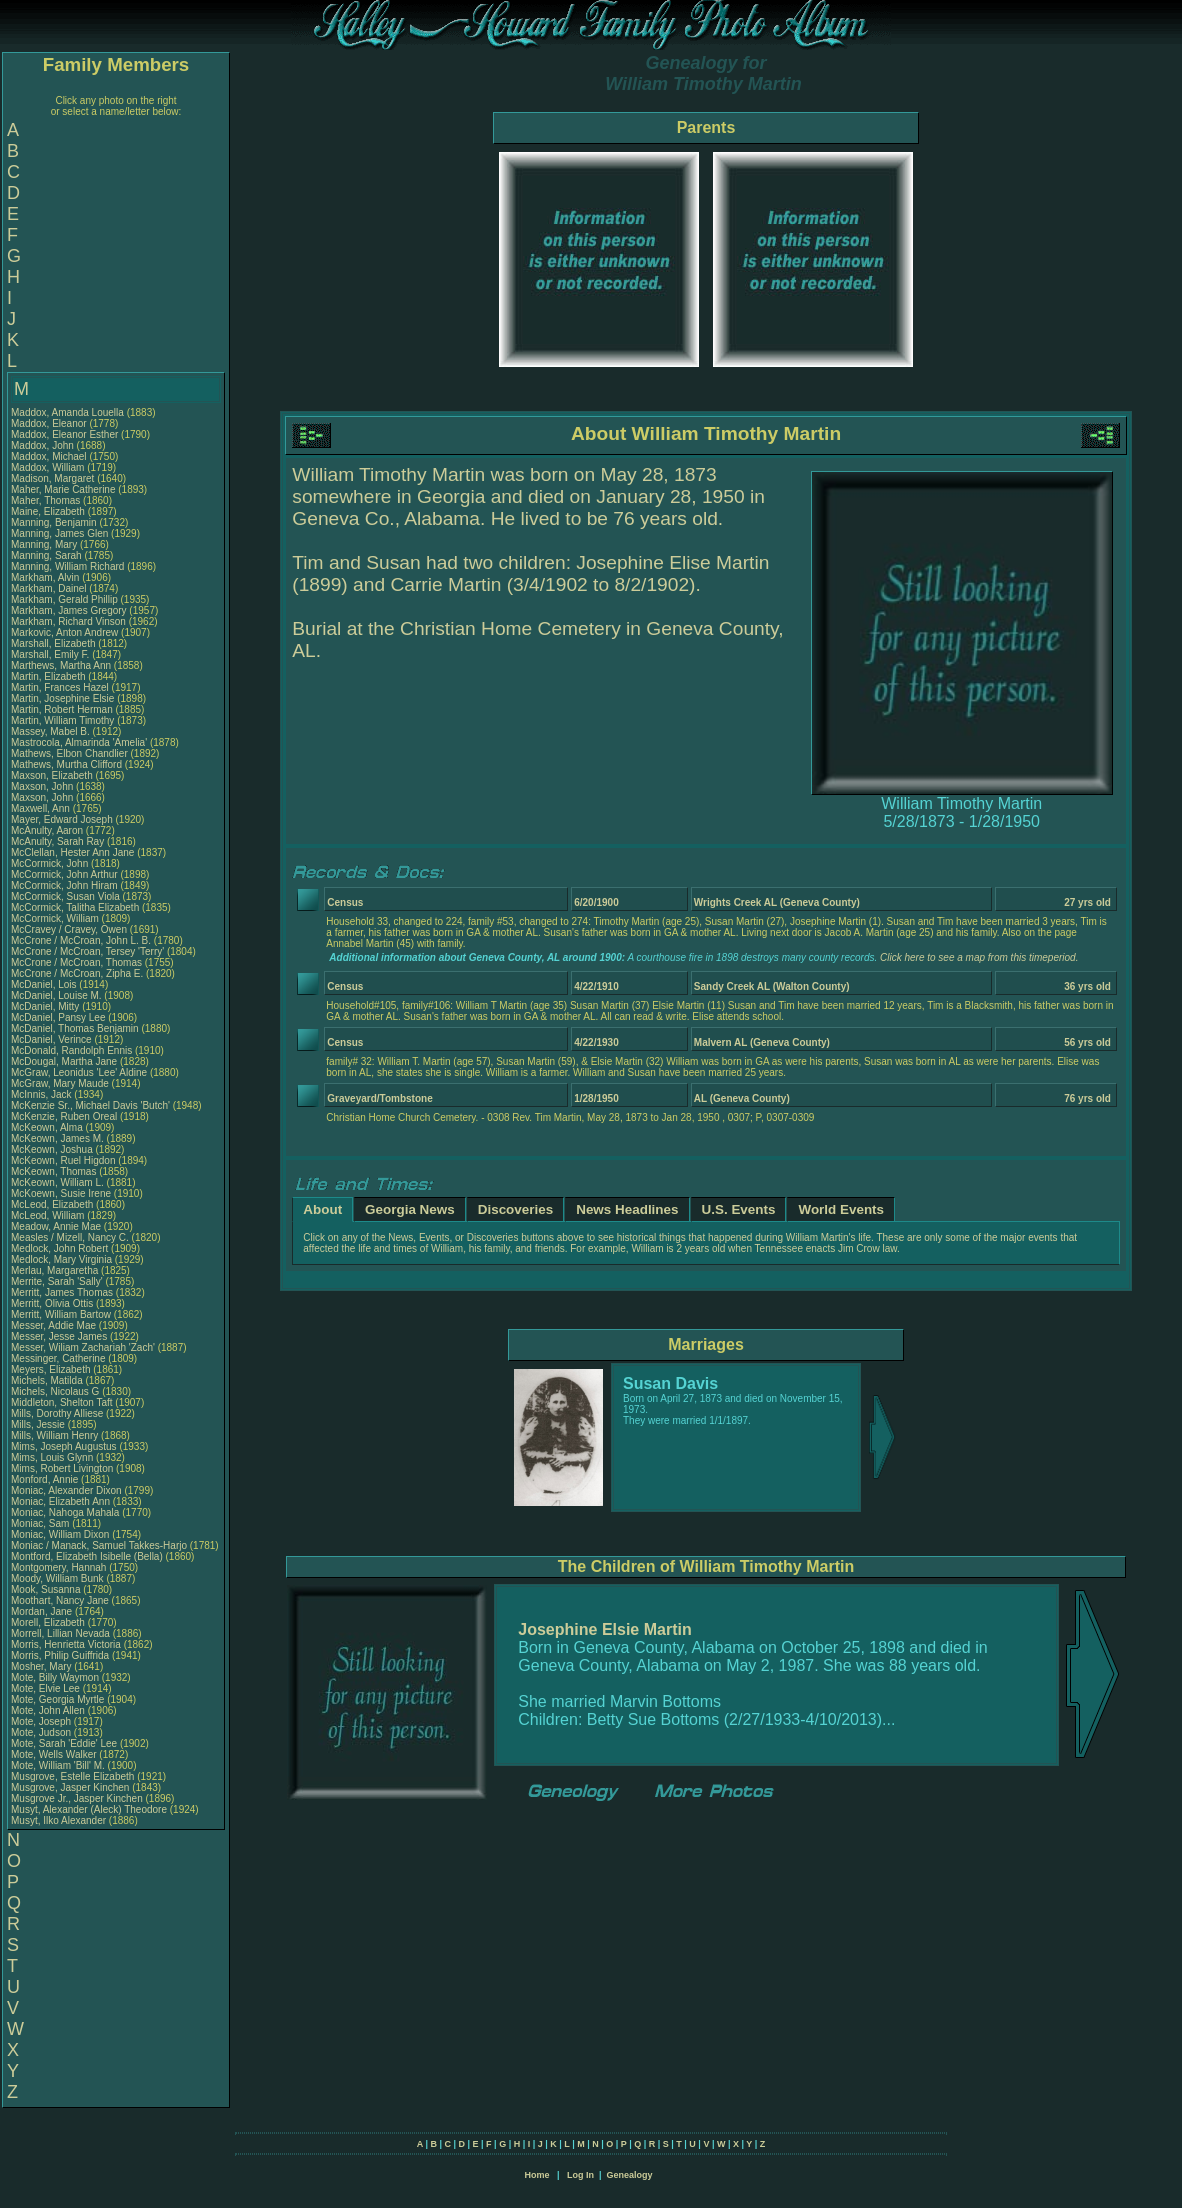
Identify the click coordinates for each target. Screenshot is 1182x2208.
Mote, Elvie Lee (45, 1688)
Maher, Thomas (47, 500)
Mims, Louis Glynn (52, 1457)
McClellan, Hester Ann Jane (72, 852)
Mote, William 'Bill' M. (58, 1765)
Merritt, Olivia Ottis (52, 1303)
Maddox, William (49, 467)
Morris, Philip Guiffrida (60, 1655)
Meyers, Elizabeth (52, 1369)
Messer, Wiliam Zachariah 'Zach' (83, 1347)
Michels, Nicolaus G (55, 1391)
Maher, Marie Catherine (63, 489)
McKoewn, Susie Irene (61, 1193)
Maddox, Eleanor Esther (64, 434)
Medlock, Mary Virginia (61, 1259)
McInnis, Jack (42, 1094)
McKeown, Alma (48, 1127)
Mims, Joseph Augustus (64, 1446)
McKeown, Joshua (53, 1149)
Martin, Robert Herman (62, 709)
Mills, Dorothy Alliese (57, 1413)
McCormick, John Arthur (64, 874)
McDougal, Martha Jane (64, 1061)
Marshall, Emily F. (50, 654)
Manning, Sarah (47, 555)
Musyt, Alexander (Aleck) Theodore (89, 1809)
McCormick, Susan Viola (65, 896)
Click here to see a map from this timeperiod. (979, 957)
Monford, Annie (46, 1479)
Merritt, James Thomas (62, 1292)
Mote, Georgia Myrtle (57, 1699)
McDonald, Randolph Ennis (71, 1050)
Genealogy (630, 2175)
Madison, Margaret (54, 478)
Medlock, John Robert (59, 1248)
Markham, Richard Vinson (68, 621)
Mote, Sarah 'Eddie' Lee (64, 1743)
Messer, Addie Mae (53, 1325)
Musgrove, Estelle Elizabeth (72, 1776)
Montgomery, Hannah (60, 1567)
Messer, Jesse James (59, 1336)
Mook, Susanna (47, 1589)
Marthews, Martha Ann (61, 665)
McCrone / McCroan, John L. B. (81, 940)
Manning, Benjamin (55, 522)
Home (536, 2175)
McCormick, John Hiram (64, 885)
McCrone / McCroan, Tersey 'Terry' (89, 951)
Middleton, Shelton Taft (62, 1402)
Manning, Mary (45, 544)
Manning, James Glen (59, 533)
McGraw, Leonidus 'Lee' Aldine (79, 1072)
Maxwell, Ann (42, 808)
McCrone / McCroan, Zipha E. (77, 973)
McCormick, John (51, 863)
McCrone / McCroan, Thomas (78, 962)
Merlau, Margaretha (56, 1270)
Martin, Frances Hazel (60, 687)
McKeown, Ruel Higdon (63, 1160)
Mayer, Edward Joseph (62, 819)
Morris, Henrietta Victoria (66, 1644)
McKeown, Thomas (55, 1171)
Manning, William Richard (67, 566)
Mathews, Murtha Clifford (66, 764)
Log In (580, 2175)
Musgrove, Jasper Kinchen (70, 1787)
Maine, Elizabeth (49, 511)
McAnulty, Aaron (48, 830)
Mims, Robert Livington (62, 1468)
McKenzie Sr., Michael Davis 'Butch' (90, 1105)
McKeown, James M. (57, 1138)
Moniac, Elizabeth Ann (60, 1501)
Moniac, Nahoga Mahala (65, 1512)
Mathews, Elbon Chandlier (69, 753)
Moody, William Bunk (57, 1578)
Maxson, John (43, 786)
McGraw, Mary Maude (60, 1083)
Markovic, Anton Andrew (64, 632)
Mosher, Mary (42, 1666)
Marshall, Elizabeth (54, 643)
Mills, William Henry (54, 1435)
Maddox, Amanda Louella (67, 412)
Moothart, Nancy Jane (60, 1600)
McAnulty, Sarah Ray (57, 841)
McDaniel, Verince (52, 1039)
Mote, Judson (42, 1732)
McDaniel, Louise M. (56, 995)
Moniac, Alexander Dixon (66, 1490)
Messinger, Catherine (59, 1358)
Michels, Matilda (48, 1380)
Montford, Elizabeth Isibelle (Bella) (87, 1556)
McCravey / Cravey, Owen (70, 929)
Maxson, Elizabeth (53, 775)
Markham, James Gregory (69, 610)
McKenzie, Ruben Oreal (64, 1116)
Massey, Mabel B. (50, 731)
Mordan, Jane (43, 1611)
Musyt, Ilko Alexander (58, 1820)
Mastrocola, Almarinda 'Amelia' (80, 742)
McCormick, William (56, 918)
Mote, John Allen (48, 1710)
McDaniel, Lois (45, 984)
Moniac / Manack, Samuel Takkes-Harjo (99, 1545)
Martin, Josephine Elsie (62, 698)
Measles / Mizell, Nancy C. (70, 1237)
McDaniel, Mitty (46, 1006)
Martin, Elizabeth (49, 676)
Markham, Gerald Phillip (64, 599)
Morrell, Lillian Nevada (60, 1633)
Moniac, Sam (41, 1523)
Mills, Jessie (39, 1424)
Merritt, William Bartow (61, 1314)
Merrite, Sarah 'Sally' (58, 1281)
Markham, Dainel (50, 588)
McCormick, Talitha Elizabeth (75, 907)
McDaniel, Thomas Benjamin (75, 1028)
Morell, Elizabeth (49, 1622)
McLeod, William (49, 1215)
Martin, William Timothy (62, 720)
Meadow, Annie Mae (56, 1226)
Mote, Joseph (42, 1721)
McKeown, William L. (57, 1182)
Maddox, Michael (50, 456)
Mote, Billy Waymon (55, 1677)
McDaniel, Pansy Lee (58, 1017)
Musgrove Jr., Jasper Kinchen (77, 1798)
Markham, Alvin (46, 577)
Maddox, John (44, 445)
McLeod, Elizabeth (53, 1204)
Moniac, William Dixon (60, 1534)
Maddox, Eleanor (50, 423)
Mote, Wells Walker (54, 1754)
